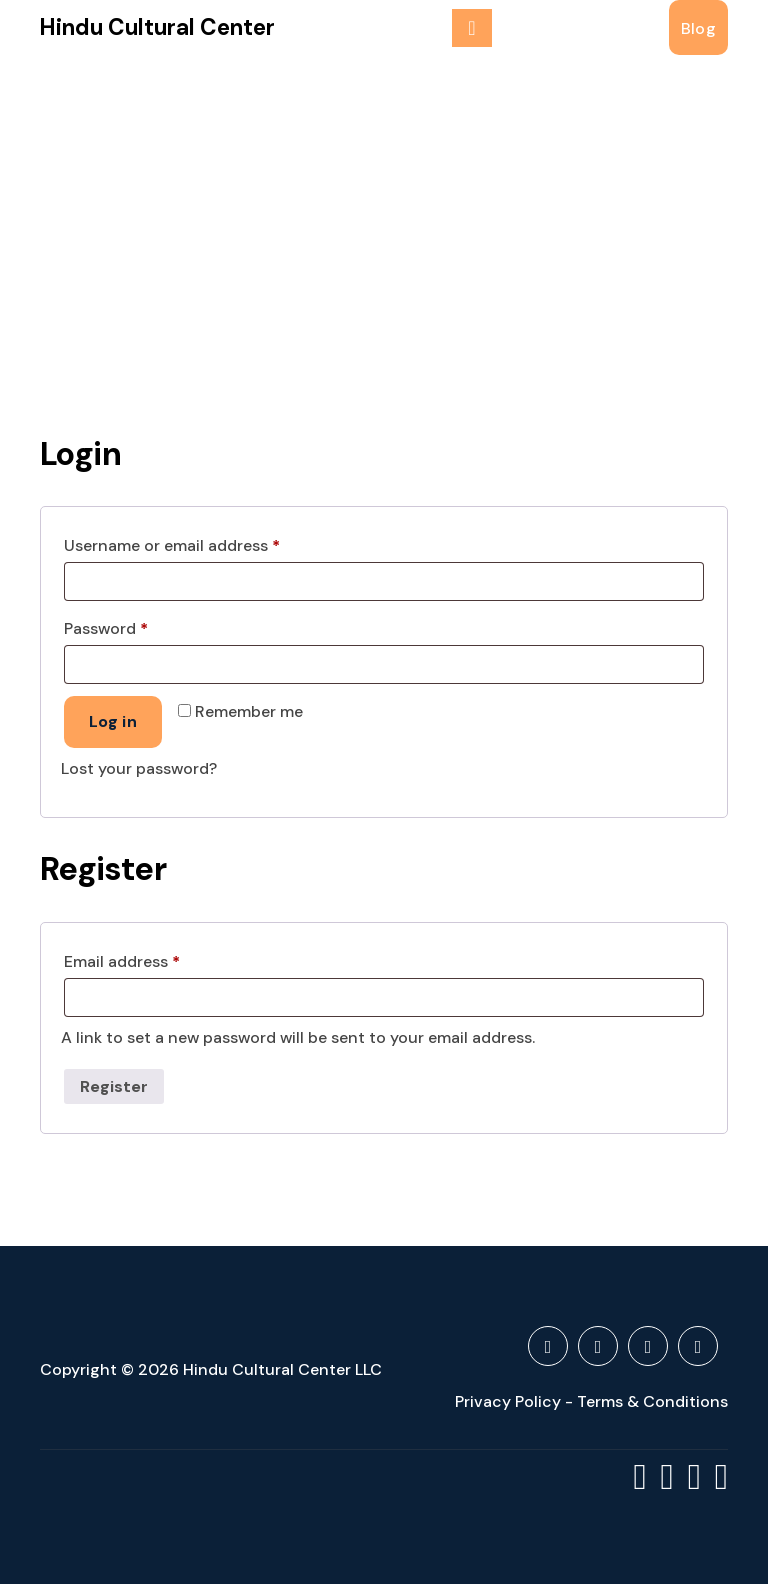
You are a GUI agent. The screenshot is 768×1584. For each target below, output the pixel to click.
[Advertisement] (384, 205)
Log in (113, 721)
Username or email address (205, 543)
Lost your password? (139, 768)
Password (139, 626)
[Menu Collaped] (472, 28)
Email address (155, 959)
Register (114, 1086)
